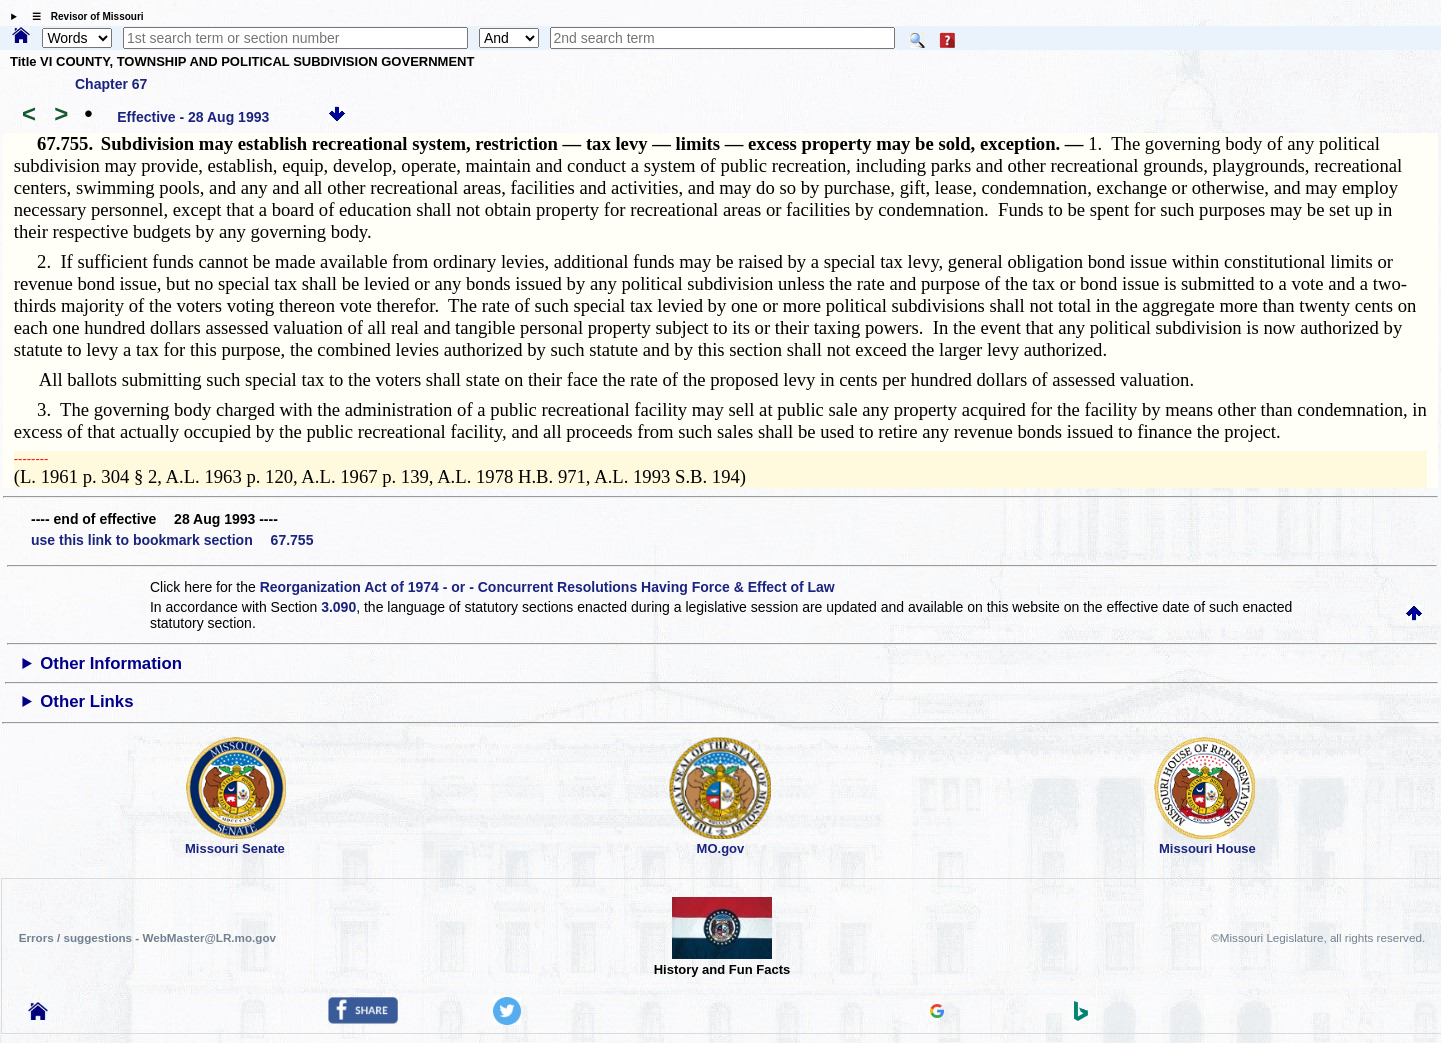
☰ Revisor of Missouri (83, 16)
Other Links (86, 701)
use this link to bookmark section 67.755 (172, 540)
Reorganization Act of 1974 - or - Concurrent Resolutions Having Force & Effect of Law (547, 587)
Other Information (111, 663)
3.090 (338, 607)
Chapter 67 (111, 84)
